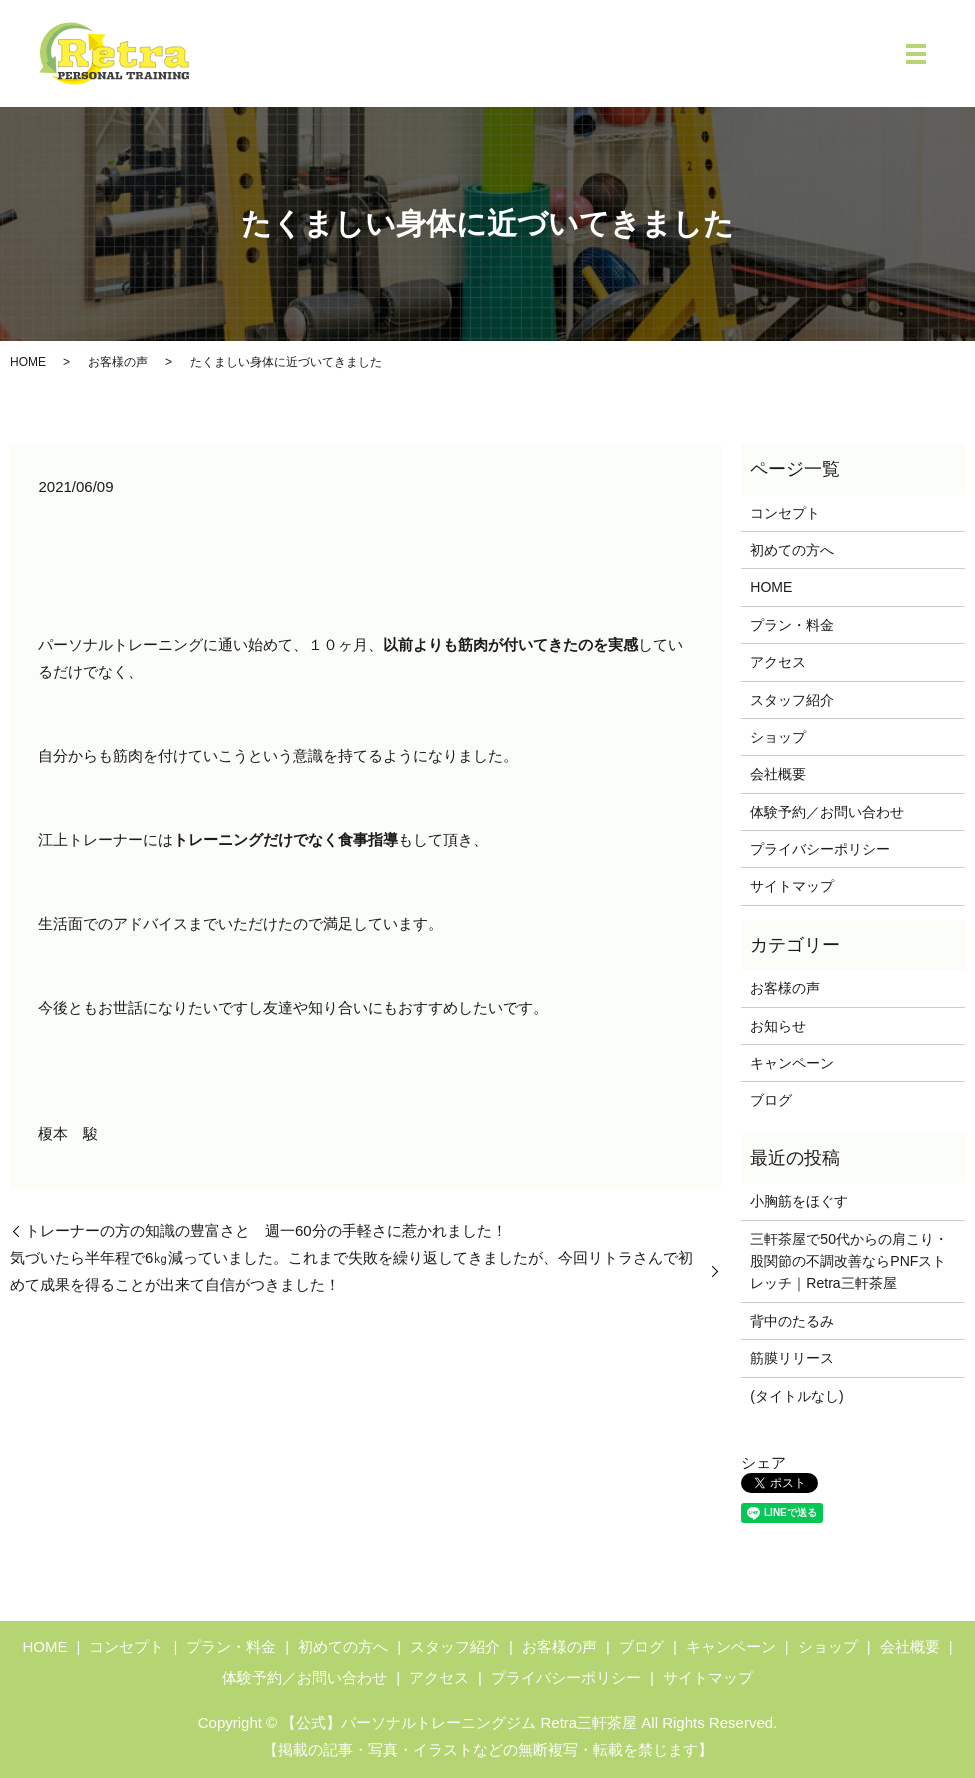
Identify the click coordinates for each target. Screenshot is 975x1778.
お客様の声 (118, 362)
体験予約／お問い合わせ (827, 812)
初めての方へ (792, 550)
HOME (28, 362)
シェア (763, 1462)
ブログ (771, 1100)
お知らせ (778, 1026)
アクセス (778, 662)
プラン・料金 (792, 625)
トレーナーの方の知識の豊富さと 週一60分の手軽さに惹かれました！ (266, 1230)
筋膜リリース (792, 1358)
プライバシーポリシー (820, 849)
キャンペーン (792, 1063)
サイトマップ (792, 886)
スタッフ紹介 (792, 700)
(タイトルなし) (796, 1396)
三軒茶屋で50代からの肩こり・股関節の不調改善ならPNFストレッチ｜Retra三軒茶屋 (849, 1261)
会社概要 (778, 774)
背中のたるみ (792, 1321)
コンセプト (785, 513)
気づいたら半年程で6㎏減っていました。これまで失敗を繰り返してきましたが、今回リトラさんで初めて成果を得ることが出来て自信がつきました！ (351, 1271)
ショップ (778, 737)
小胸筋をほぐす (799, 1201)
